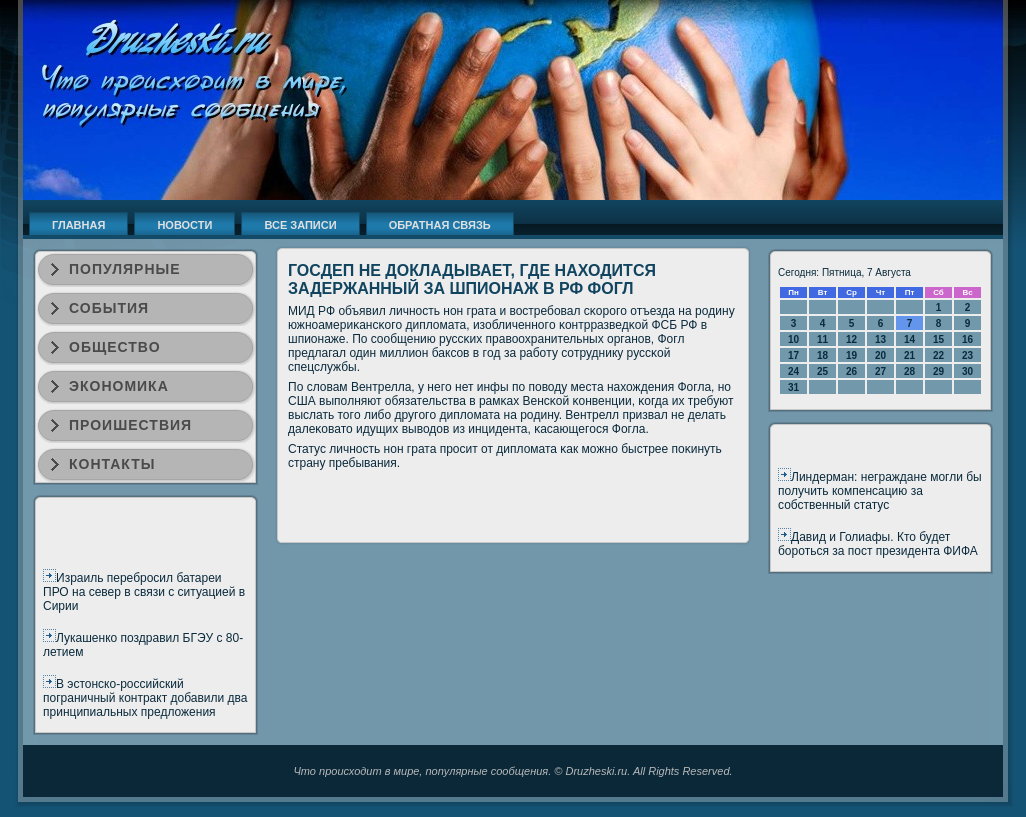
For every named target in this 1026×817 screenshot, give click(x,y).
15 (938, 339)
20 (880, 355)
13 (880, 339)
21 (909, 355)
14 (909, 339)
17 (793, 355)
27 (880, 371)
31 (793, 387)
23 (967, 355)
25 (822, 371)
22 (938, 355)
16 (967, 339)
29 (938, 371)
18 (822, 355)
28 (909, 371)
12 (851, 339)
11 (822, 339)
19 (851, 355)
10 (793, 339)
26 (851, 371)
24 (793, 371)
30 (967, 371)
